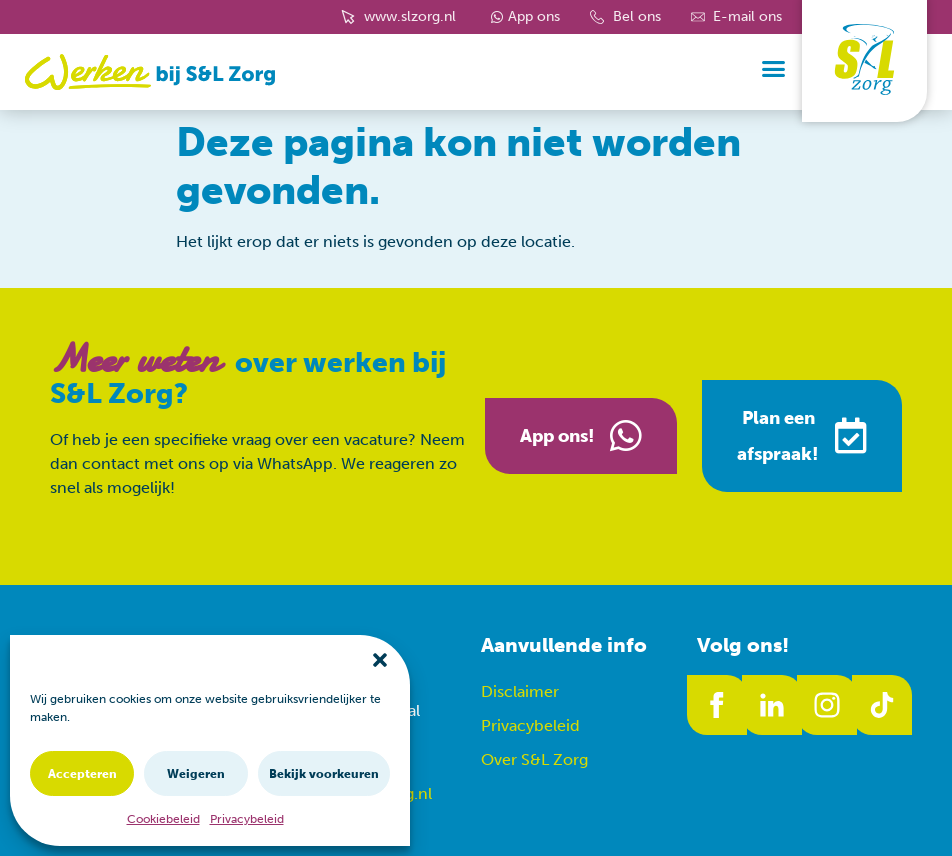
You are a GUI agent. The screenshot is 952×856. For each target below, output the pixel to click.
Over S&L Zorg (534, 759)
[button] (380, 660)
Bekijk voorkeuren (324, 774)
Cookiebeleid (163, 819)
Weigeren (196, 774)
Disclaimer (520, 691)
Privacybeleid (247, 819)
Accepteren (82, 774)
